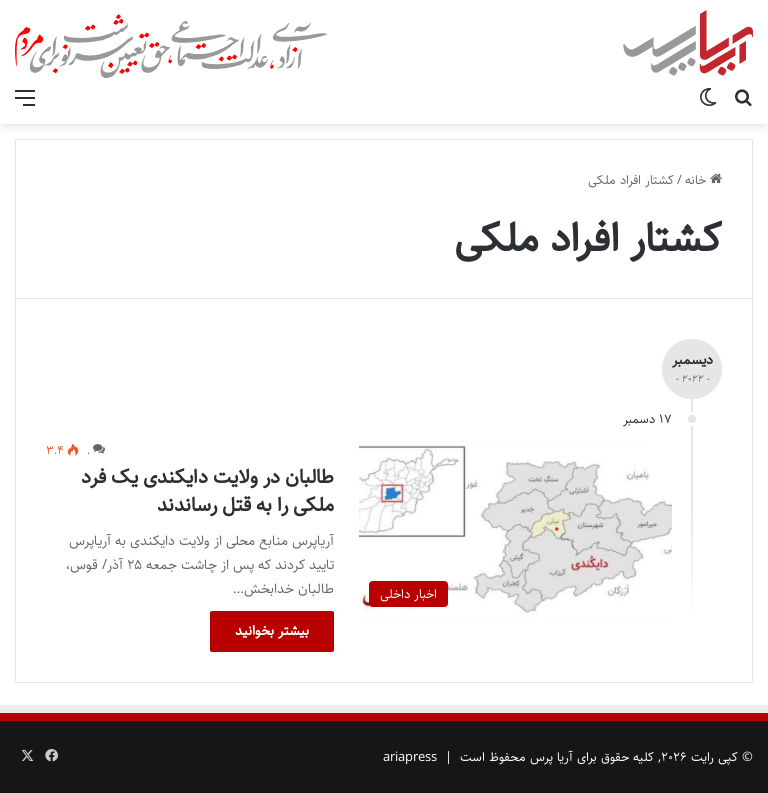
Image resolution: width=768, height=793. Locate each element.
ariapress (410, 757)
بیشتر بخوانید (272, 631)
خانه (703, 180)
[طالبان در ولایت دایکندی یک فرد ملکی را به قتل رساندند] (515, 528)
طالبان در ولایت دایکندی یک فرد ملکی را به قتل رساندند (207, 491)
